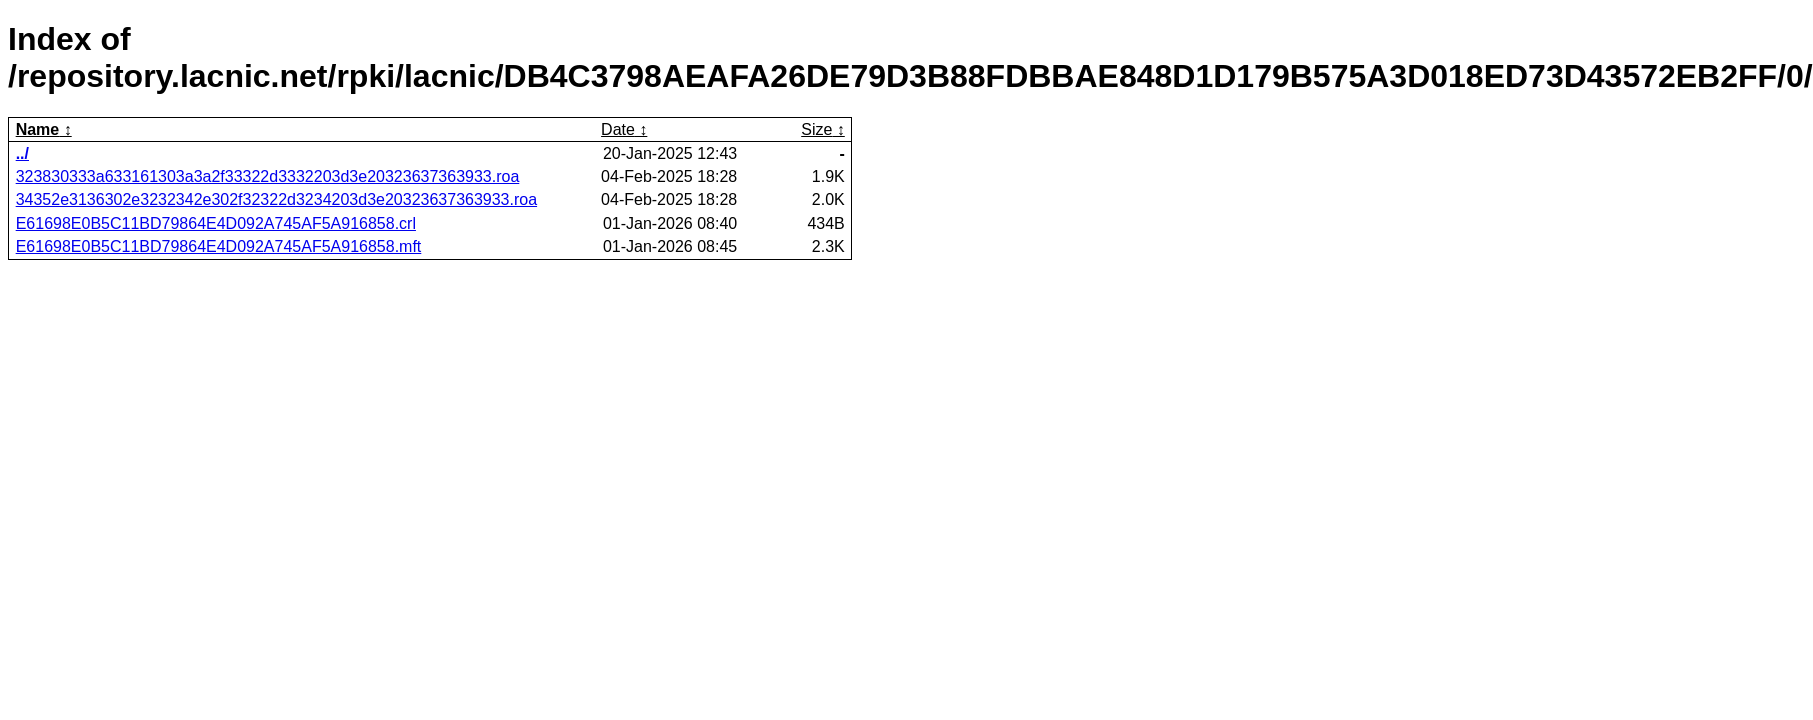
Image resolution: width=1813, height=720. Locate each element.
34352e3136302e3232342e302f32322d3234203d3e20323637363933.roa (276, 199)
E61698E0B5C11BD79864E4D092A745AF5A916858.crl (216, 223)
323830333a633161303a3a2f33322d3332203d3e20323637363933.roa (268, 176)
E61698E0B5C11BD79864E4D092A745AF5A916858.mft (219, 246)
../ (22, 153)
